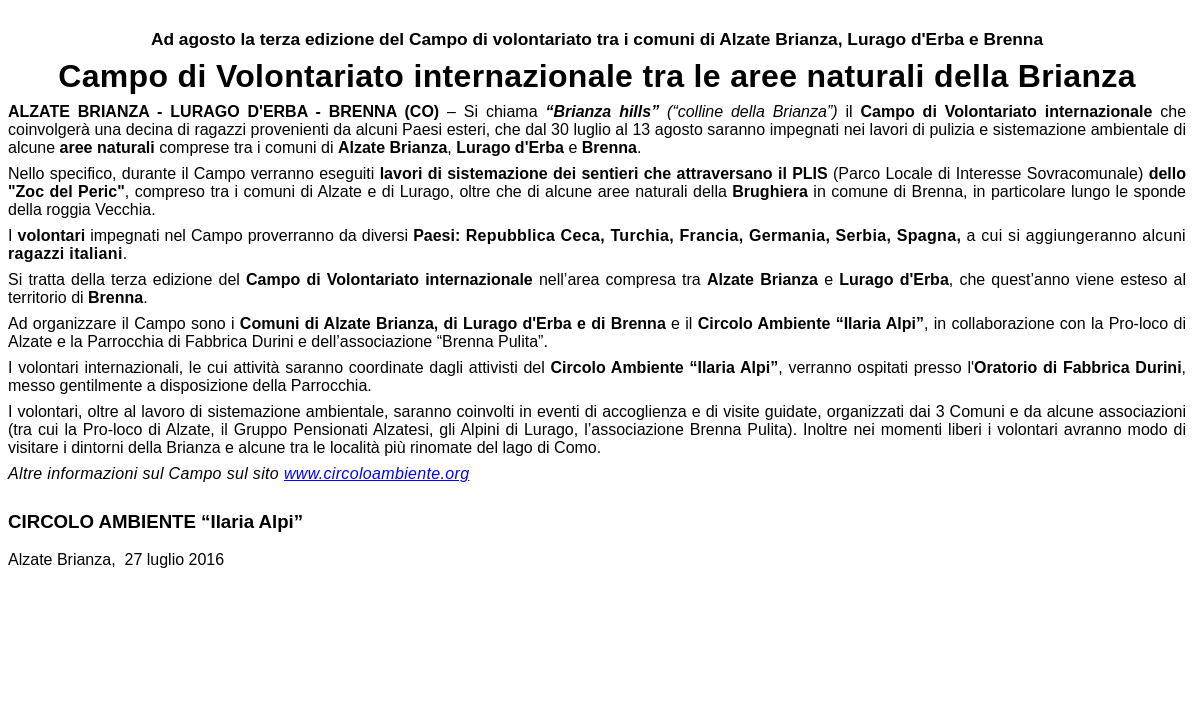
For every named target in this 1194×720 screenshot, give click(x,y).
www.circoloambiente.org (377, 473)
